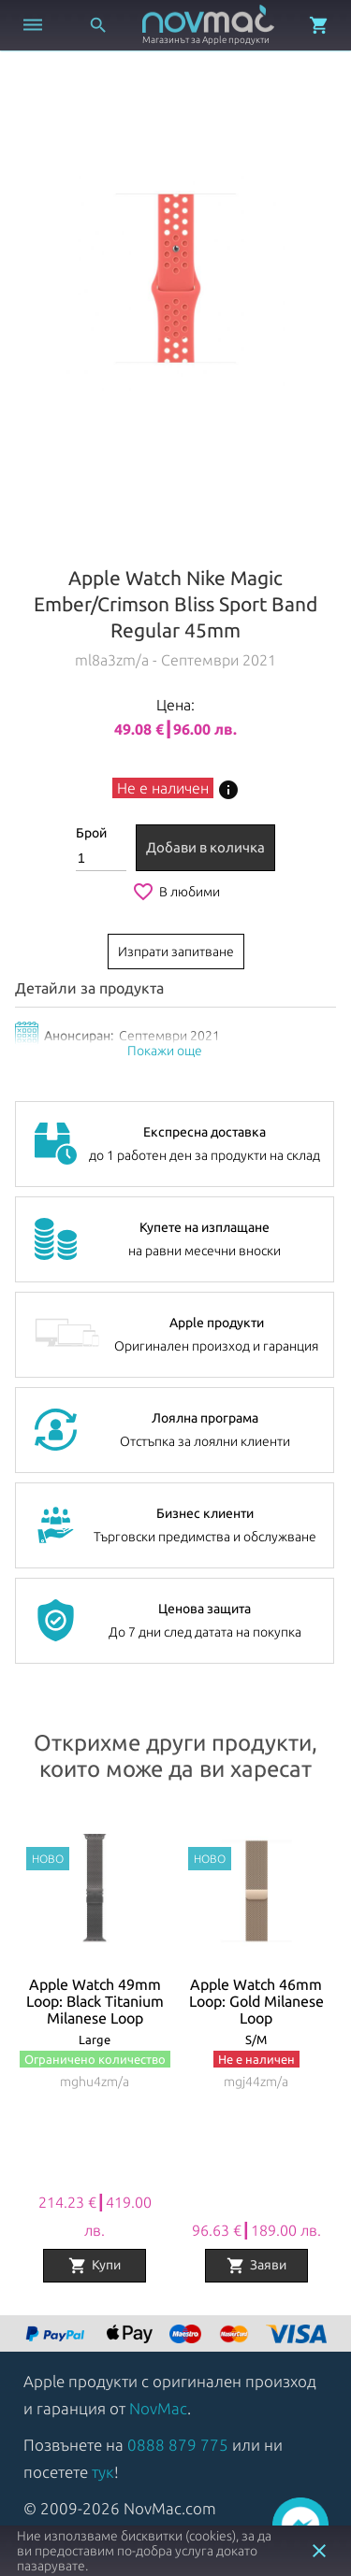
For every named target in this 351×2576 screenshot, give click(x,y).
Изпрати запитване (176, 951)
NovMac (158, 2408)
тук (103, 2472)
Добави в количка (205, 847)
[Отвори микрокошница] (319, 25)
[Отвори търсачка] (98, 25)
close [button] (319, 2551)
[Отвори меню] (32, 25)
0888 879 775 (177, 2445)
